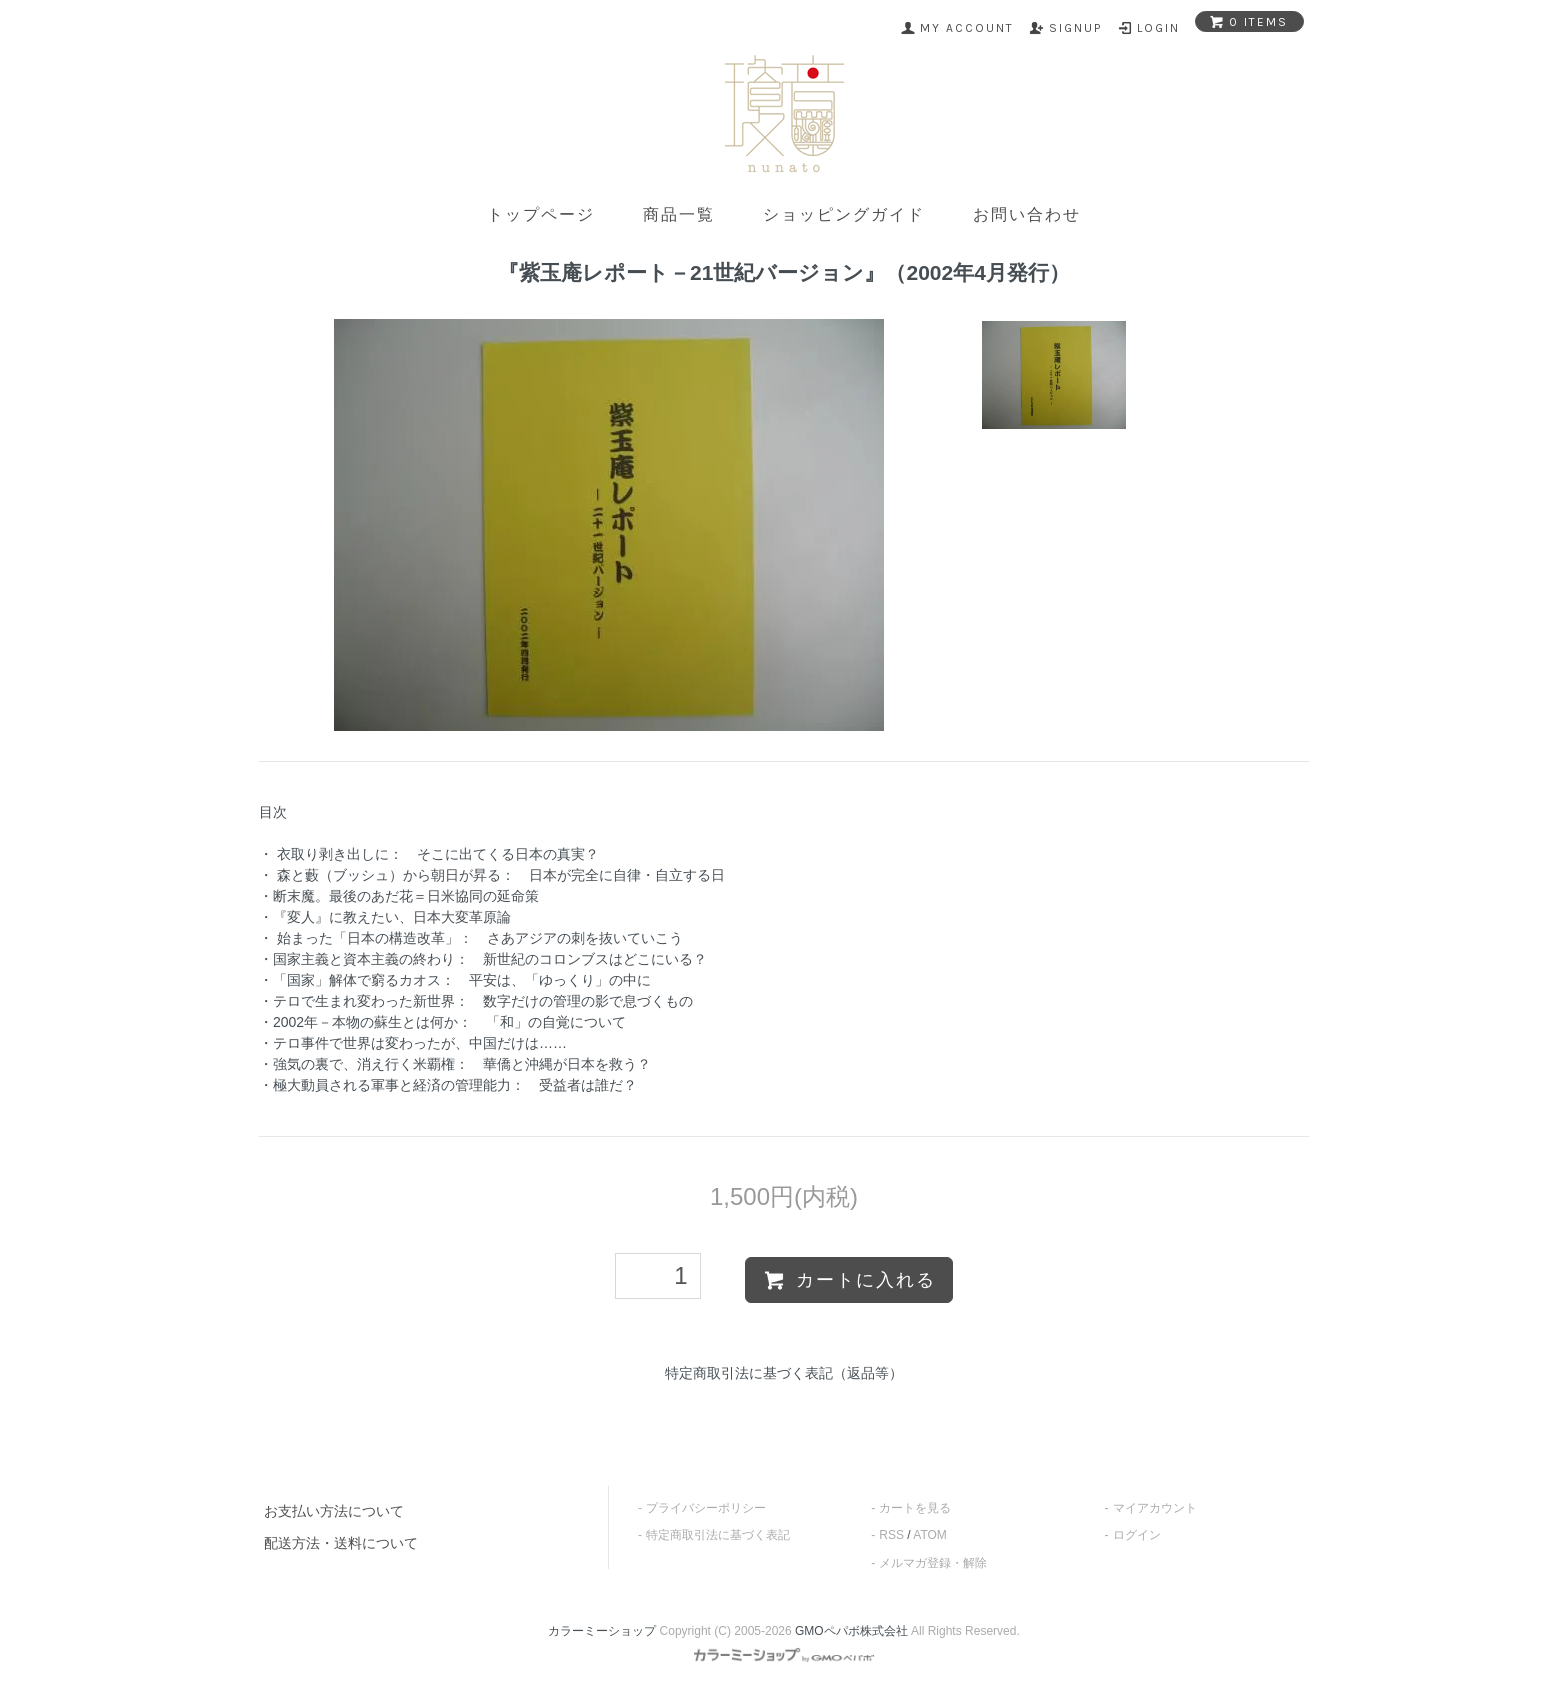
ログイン (1137, 1535)
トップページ (541, 214)
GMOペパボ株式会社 (851, 1631)
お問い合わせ (1027, 214)
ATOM (930, 1535)
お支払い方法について (334, 1511)
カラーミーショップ (602, 1631)
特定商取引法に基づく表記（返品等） (784, 1373)
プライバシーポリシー (706, 1508)
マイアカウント (1155, 1508)
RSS (891, 1535)
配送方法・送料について (341, 1543)
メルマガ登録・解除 (933, 1563)
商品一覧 (679, 214)
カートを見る (915, 1508)
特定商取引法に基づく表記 (718, 1535)
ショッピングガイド (844, 214)
